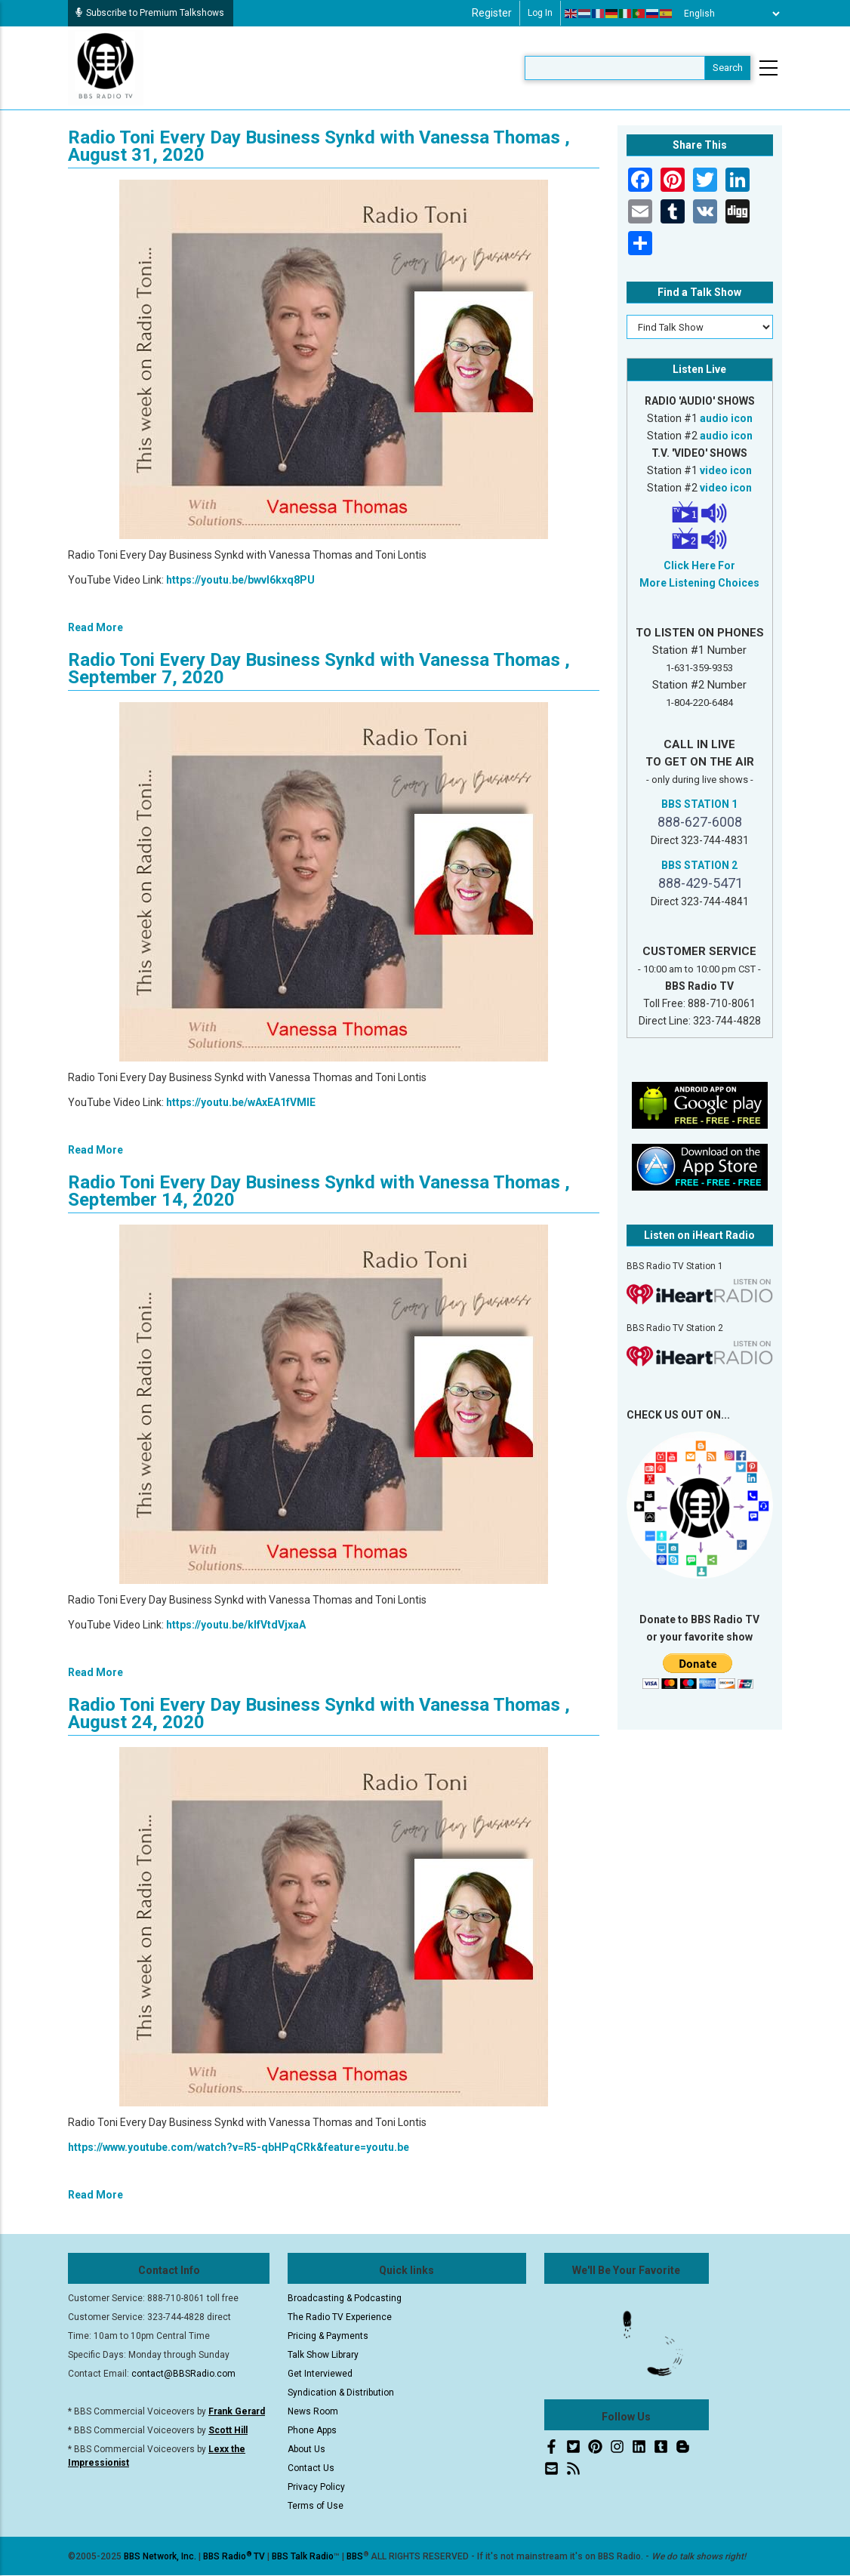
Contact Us (311, 2468)
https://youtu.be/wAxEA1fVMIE (241, 1102)
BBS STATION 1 (699, 804)
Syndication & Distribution (341, 2392)
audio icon (726, 418)
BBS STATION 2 (699, 865)
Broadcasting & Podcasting (345, 2298)
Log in (540, 13)
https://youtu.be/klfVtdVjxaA (236, 1625)
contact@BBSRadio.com (183, 2373)
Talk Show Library (323, 2355)
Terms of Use (315, 2506)
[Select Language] (727, 14)
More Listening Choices (699, 583)
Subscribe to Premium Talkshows (149, 13)
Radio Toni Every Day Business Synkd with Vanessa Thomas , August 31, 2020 (319, 146)
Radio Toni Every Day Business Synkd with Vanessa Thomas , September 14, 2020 (319, 1191)
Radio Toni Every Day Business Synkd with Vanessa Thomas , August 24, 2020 (319, 1713)
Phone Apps (312, 2430)
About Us (306, 2449)
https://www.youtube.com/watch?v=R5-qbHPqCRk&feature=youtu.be (238, 2147)
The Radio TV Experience (340, 2317)
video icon (726, 470)
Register (492, 13)
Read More (95, 627)
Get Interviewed (320, 2373)
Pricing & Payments (328, 2336)
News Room (313, 2411)
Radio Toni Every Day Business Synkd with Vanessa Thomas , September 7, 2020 (319, 668)
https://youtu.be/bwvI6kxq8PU (240, 580)
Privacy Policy (316, 2487)
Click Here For (699, 565)
